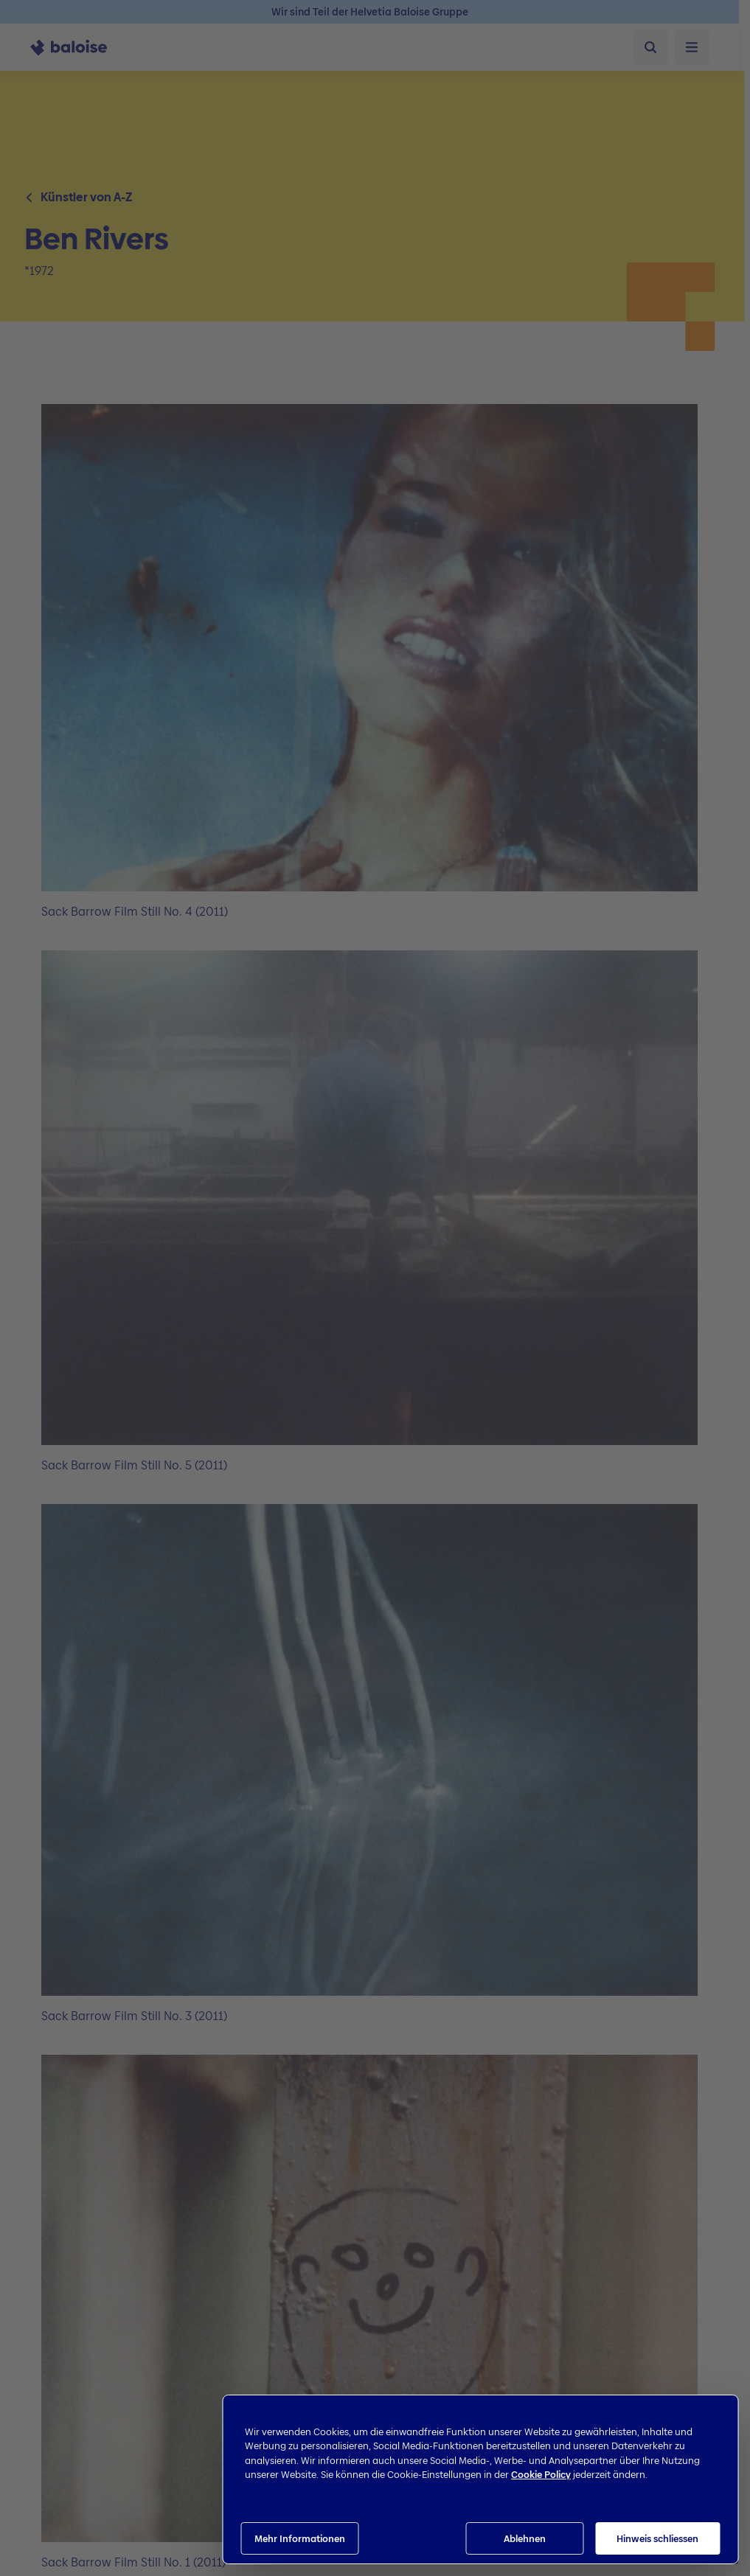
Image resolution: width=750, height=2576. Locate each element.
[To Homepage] (77, 47)
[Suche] (650, 47)
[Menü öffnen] (691, 47)
